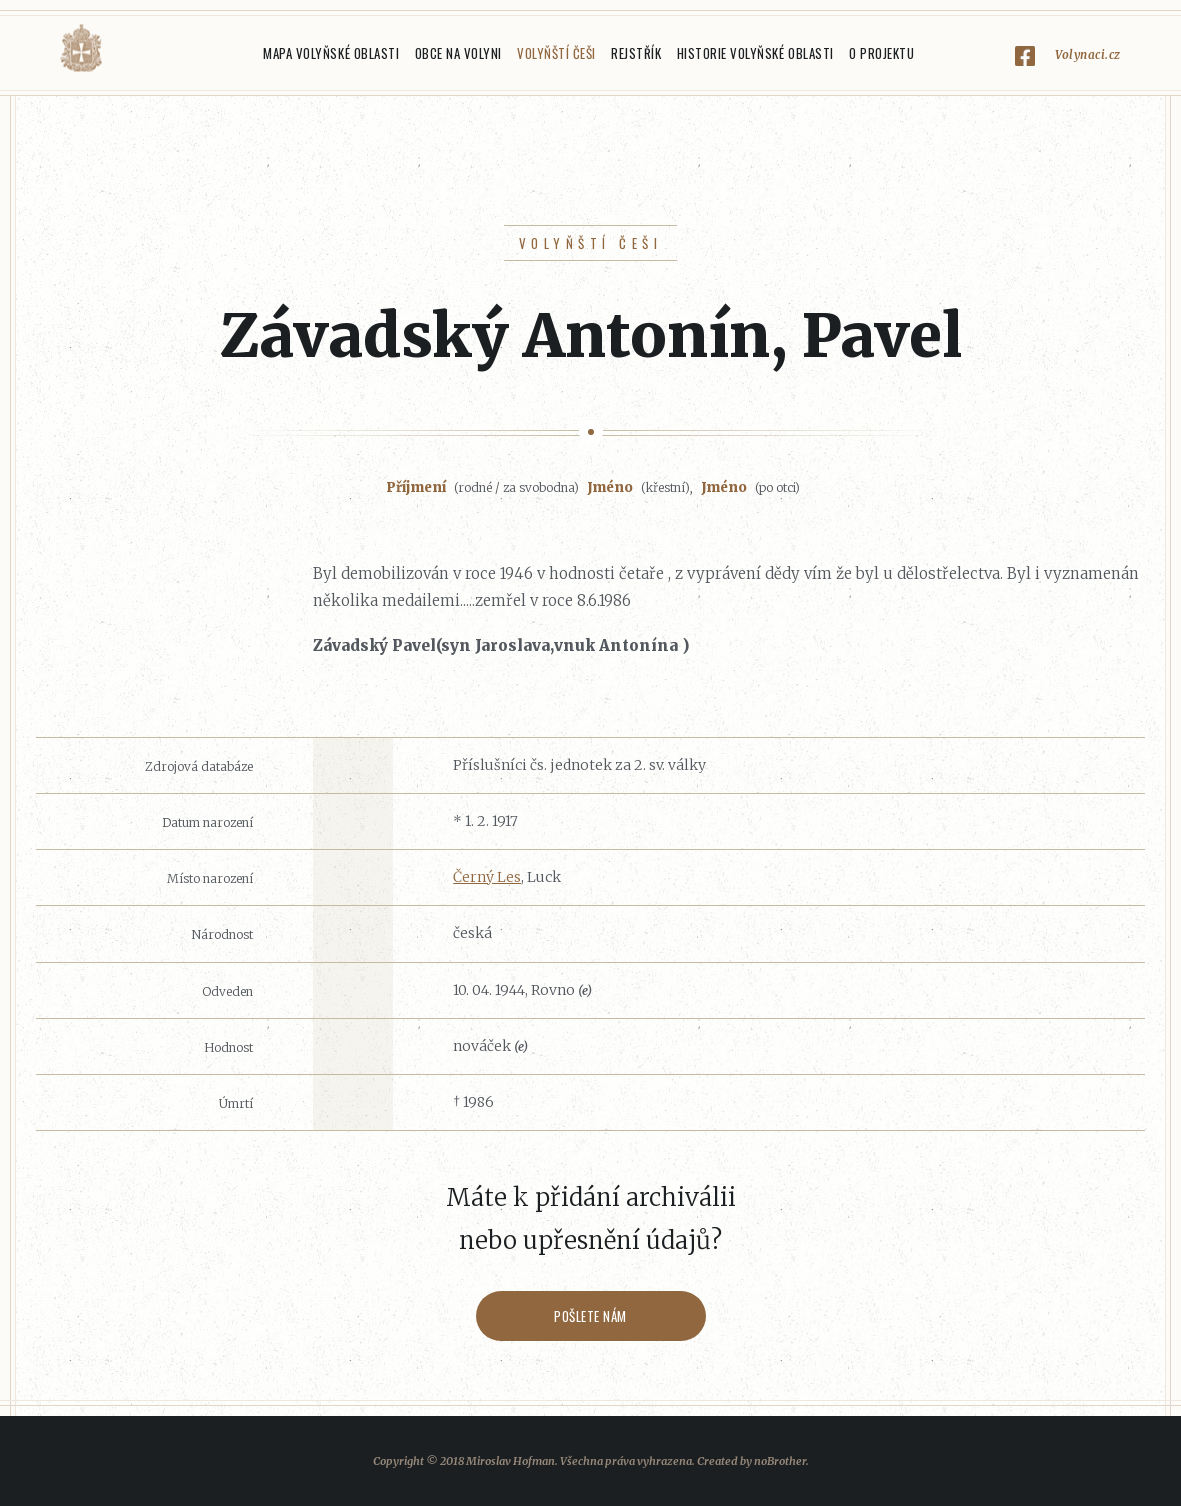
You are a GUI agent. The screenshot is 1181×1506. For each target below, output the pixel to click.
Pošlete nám (590, 1316)
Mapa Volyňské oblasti (331, 53)
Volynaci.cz (1088, 54)
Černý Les (487, 877)
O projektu (881, 53)
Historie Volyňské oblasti (755, 53)
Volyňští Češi (556, 53)
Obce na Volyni (458, 53)
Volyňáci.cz (81, 48)
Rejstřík (636, 53)
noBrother (780, 1461)
